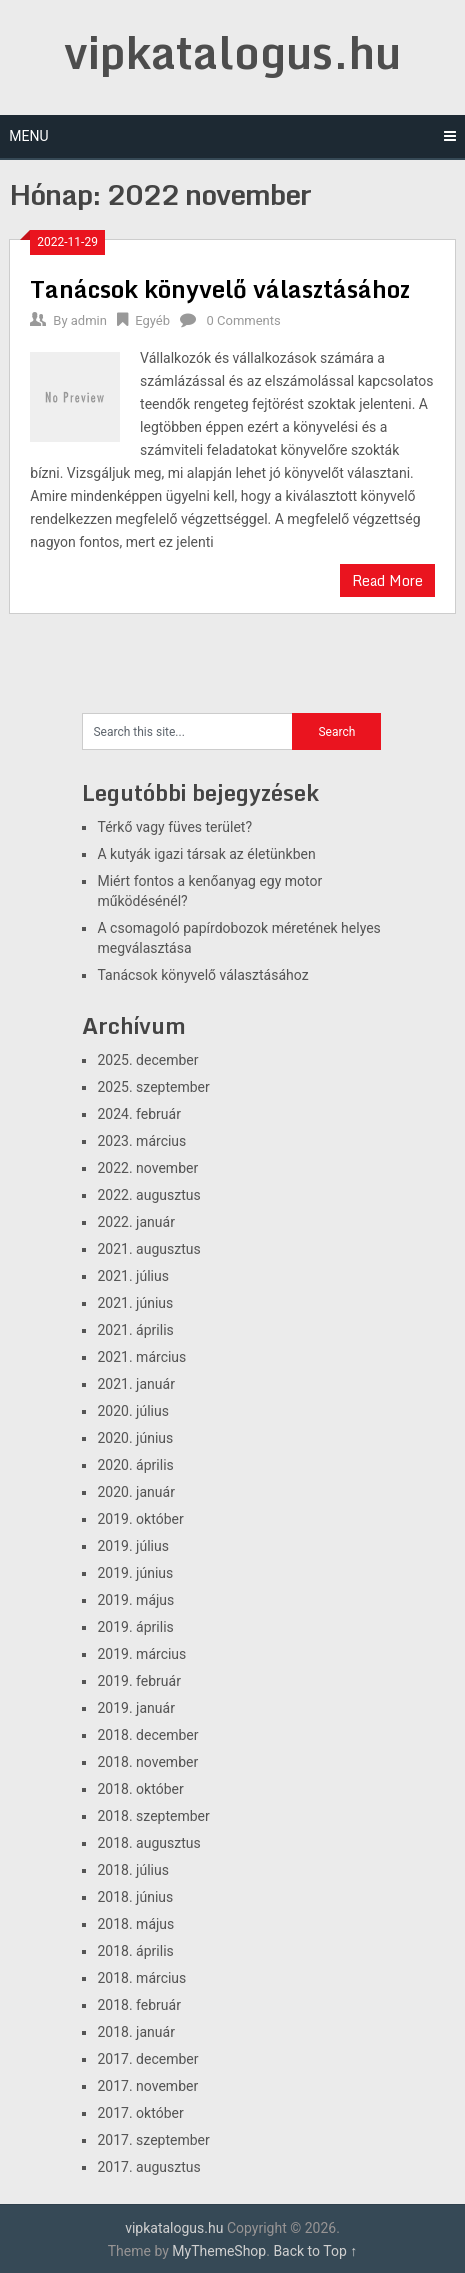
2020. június (135, 1438)
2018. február (138, 2005)
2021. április (135, 1330)
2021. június (135, 1303)
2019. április (135, 1627)
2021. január (135, 1384)
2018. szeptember (153, 1816)
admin (89, 320)
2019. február (138, 1681)
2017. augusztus (148, 2167)
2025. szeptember (153, 1087)
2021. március (141, 1357)
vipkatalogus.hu (232, 52)
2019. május (135, 1600)
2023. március (141, 1141)
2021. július (132, 1276)
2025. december (147, 1060)
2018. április (135, 1951)
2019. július (132, 1546)
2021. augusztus (148, 1249)
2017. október (140, 2113)
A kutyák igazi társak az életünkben (206, 854)
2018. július (132, 1870)
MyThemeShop (219, 2251)
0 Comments (243, 320)
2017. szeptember (153, 2140)
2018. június (135, 1897)
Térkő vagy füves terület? (174, 827)
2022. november (147, 1168)
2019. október (140, 1519)
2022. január (135, 1222)
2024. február (138, 1114)
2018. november (147, 1762)
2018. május (135, 1924)
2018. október (140, 1789)
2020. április (135, 1465)
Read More (387, 580)
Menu (28, 136)
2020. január (135, 1492)
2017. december (147, 2059)
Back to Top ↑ (315, 2251)
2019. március (141, 1654)
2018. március (141, 1978)
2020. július (132, 1411)
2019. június (135, 1573)
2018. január (135, 2032)
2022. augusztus (148, 1195)
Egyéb (152, 320)
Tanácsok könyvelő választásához (220, 288)
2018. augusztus (148, 1843)
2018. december (147, 1735)
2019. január (135, 1708)
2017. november (147, 2086)
